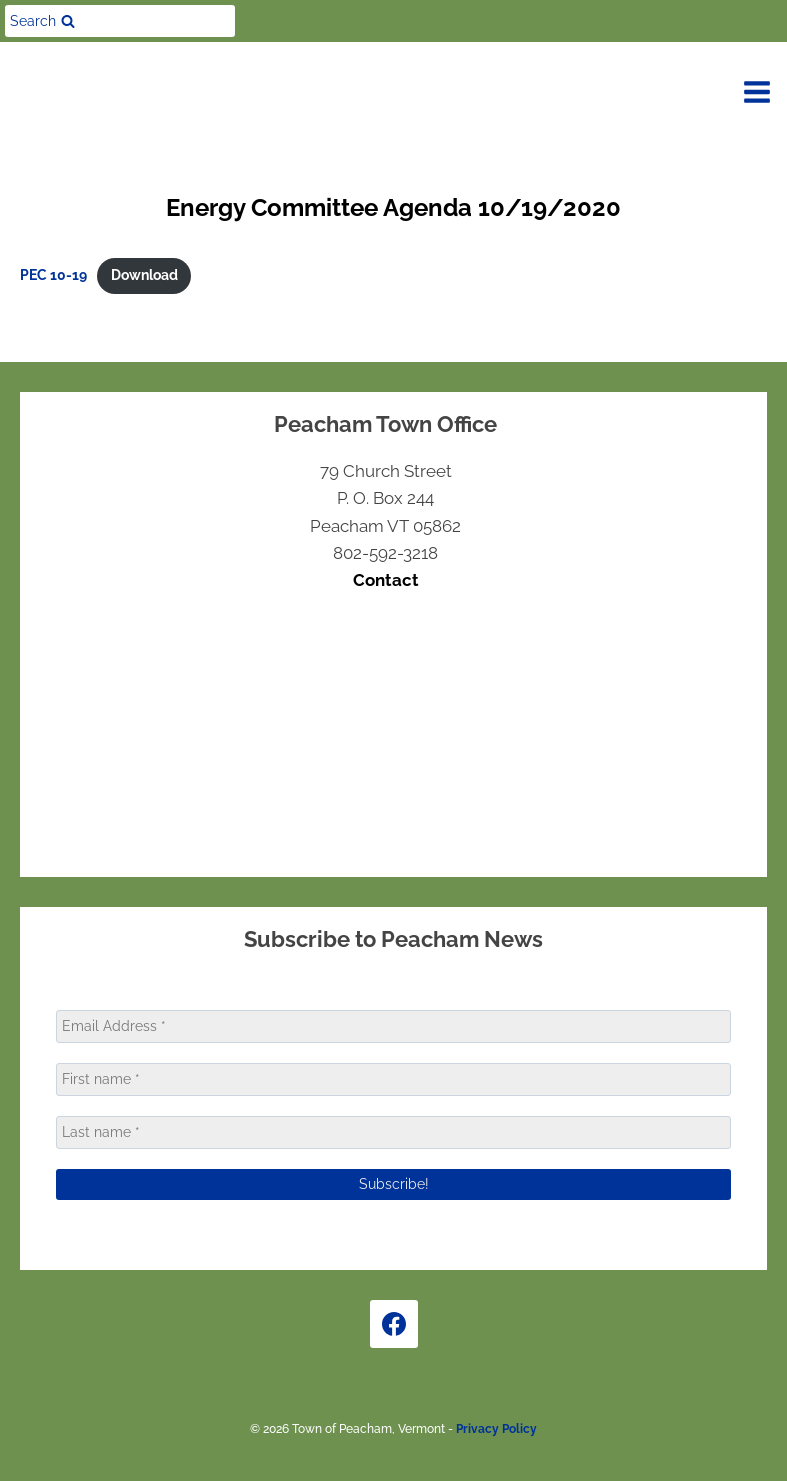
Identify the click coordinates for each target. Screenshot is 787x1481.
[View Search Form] (120, 21)
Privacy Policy (496, 1429)
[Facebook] (394, 1324)
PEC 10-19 (53, 275)
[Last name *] (393, 1132)
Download (144, 275)
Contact (386, 580)
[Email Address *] (393, 1026)
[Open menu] (757, 92)
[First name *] (393, 1079)
